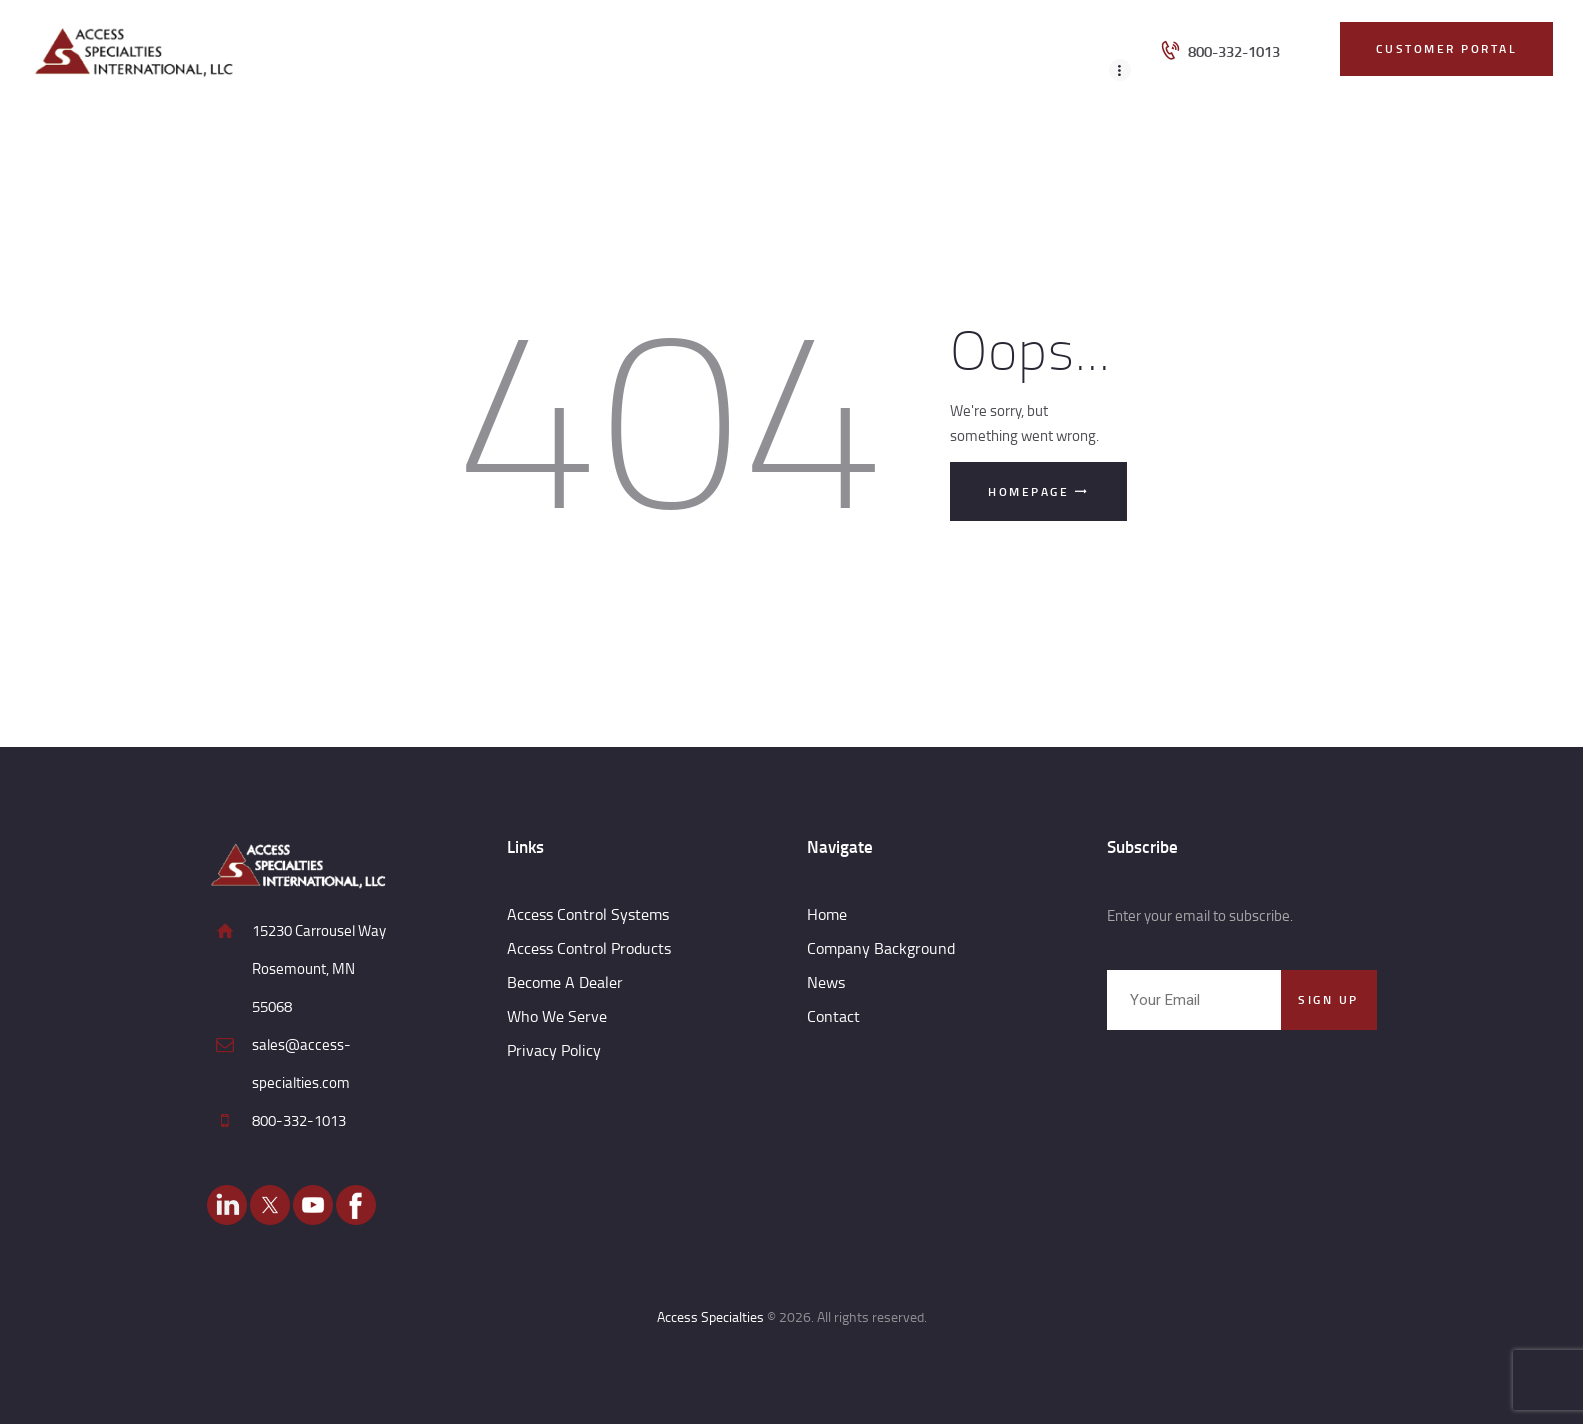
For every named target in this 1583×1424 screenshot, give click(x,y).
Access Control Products (589, 948)
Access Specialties (710, 1316)
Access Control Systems (588, 914)
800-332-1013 (299, 1120)
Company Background (881, 948)
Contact (833, 1016)
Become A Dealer (565, 982)
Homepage (1028, 491)
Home (827, 914)
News (826, 982)
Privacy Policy (554, 1050)
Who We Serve (557, 1016)
